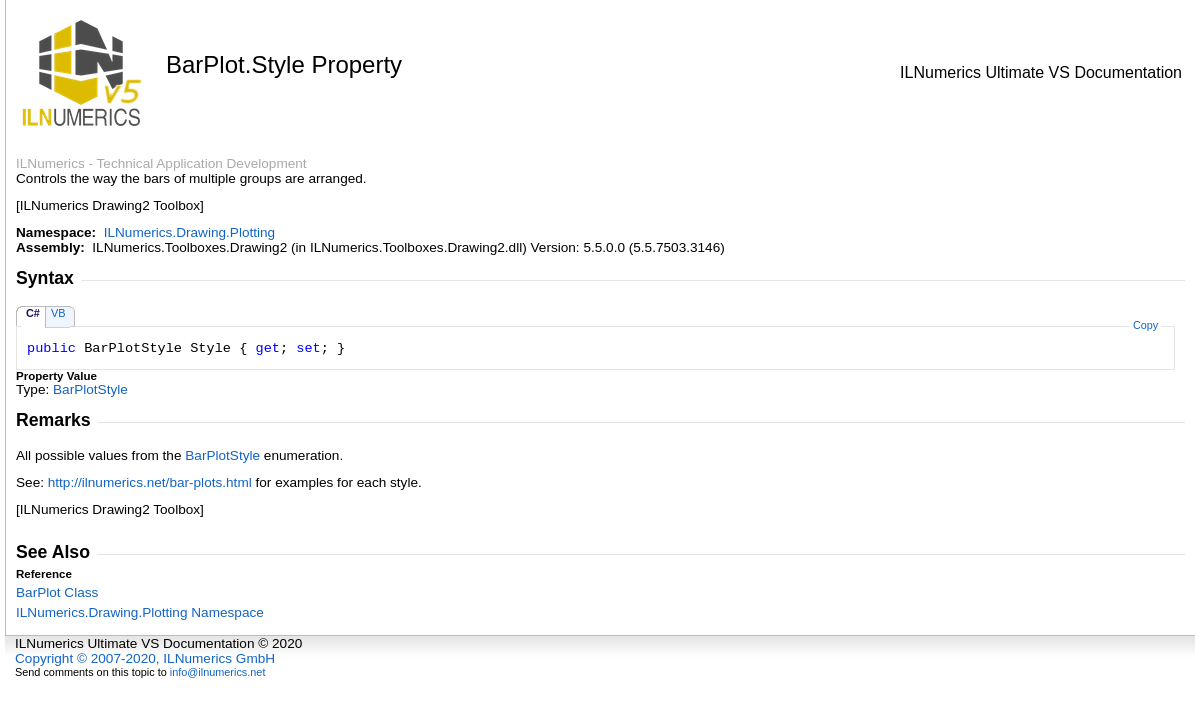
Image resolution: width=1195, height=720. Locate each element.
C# (33, 313)
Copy (1145, 325)
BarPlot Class (57, 592)
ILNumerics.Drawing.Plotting (190, 232)
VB (58, 313)
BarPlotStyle (90, 389)
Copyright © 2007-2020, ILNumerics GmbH (145, 658)
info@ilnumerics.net (218, 672)
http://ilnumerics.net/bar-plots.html (150, 482)
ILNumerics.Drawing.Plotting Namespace (140, 612)
